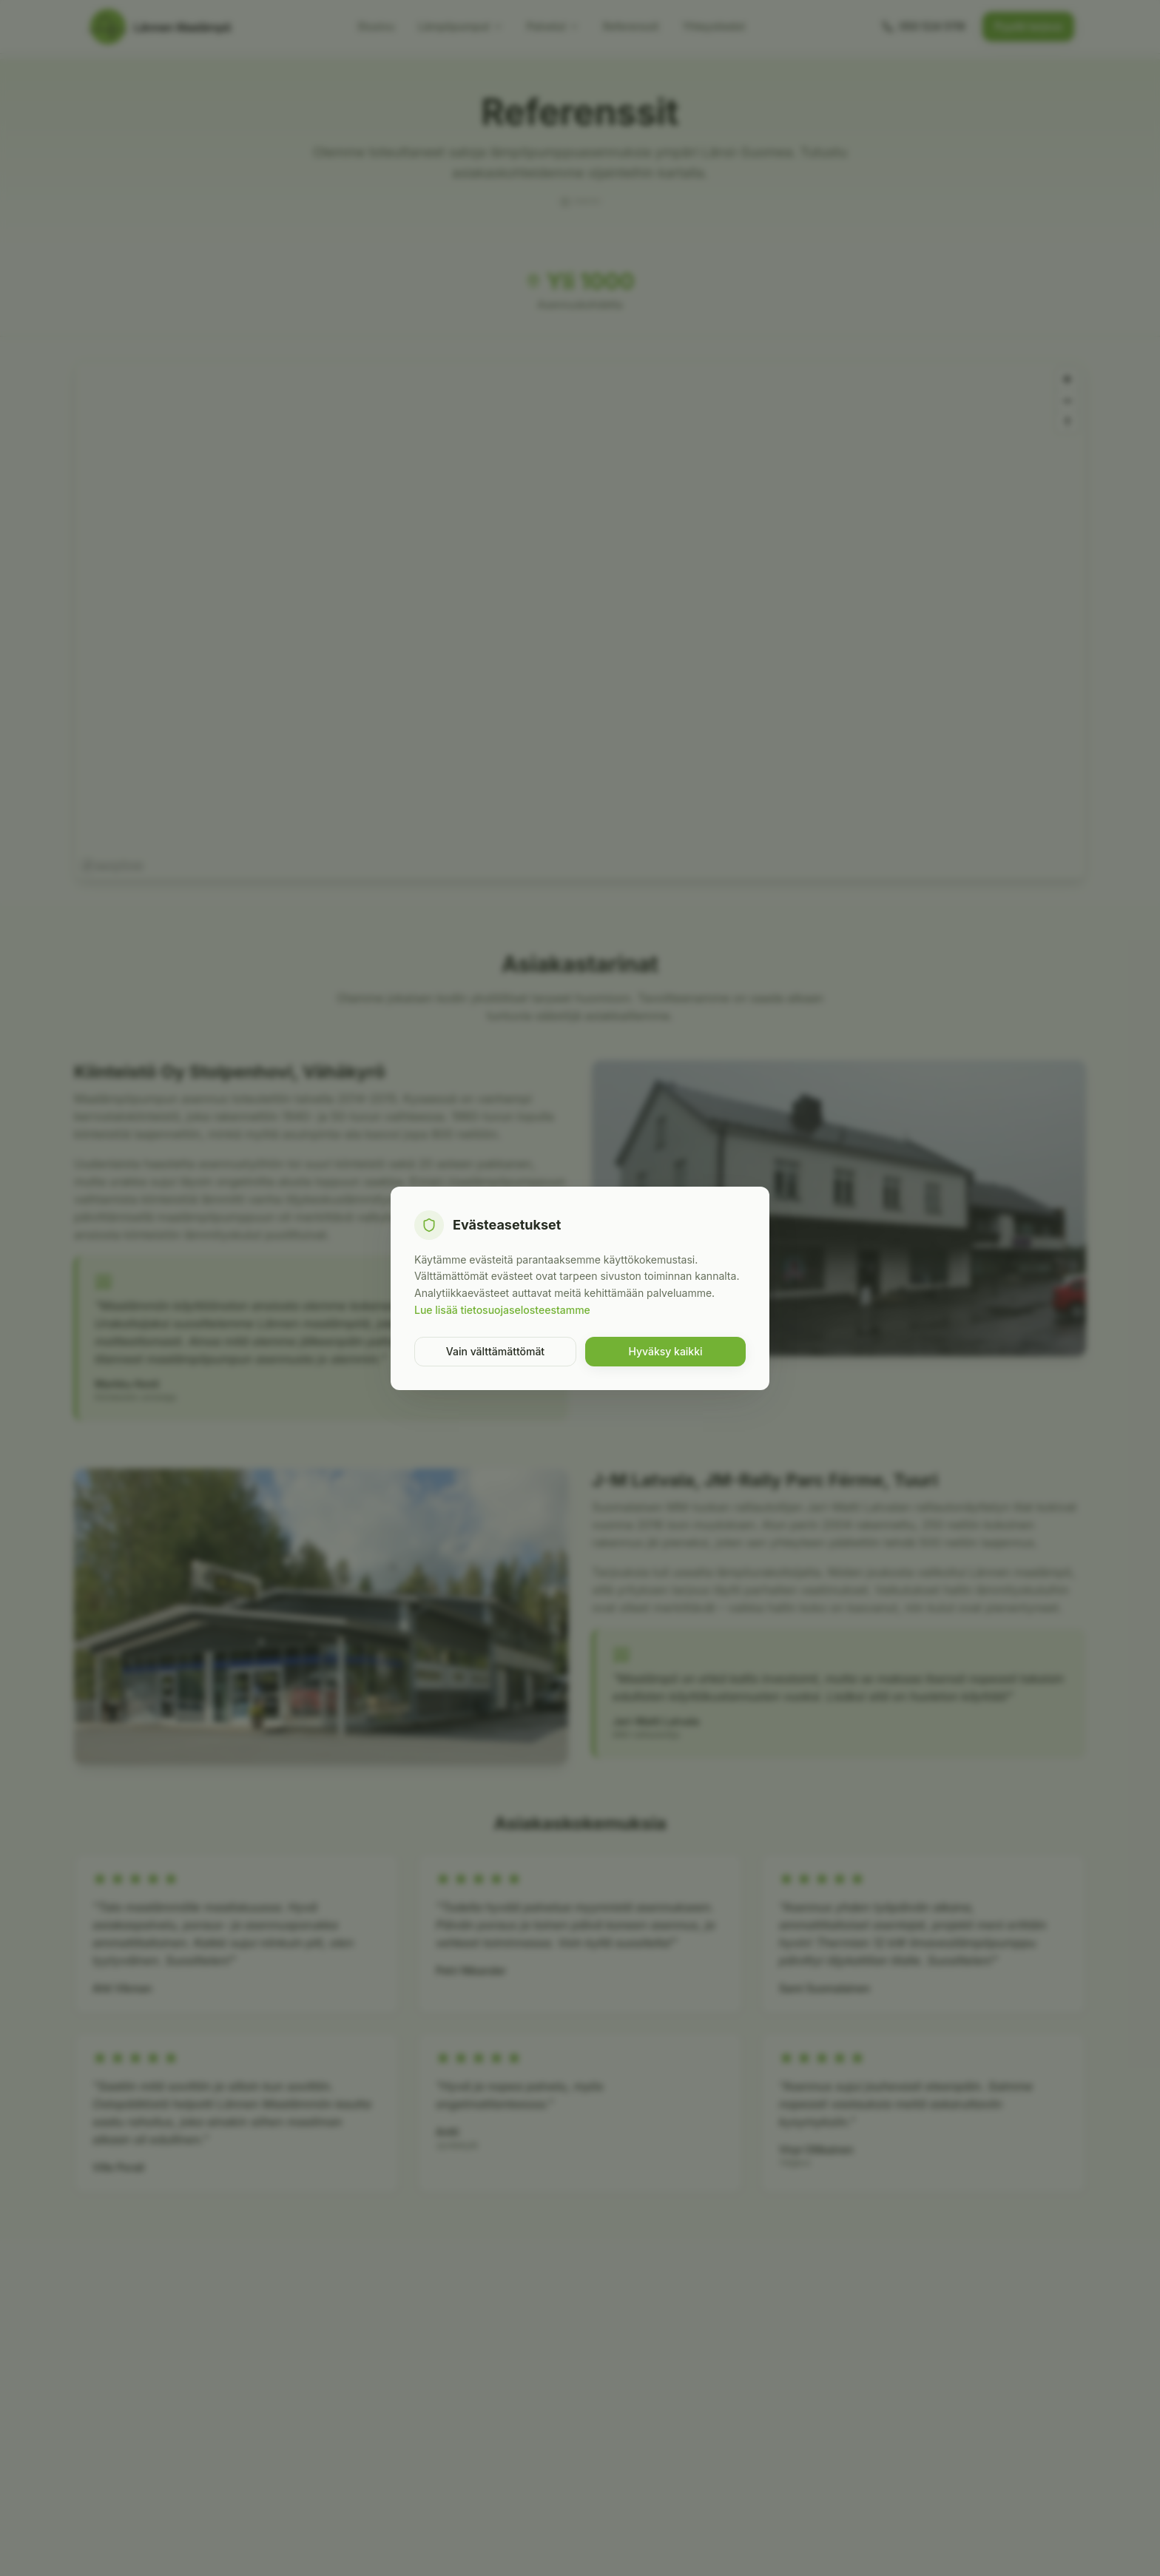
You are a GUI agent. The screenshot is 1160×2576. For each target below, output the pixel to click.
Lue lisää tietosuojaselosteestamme (502, 1310)
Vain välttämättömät (495, 1351)
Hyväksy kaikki (665, 1351)
